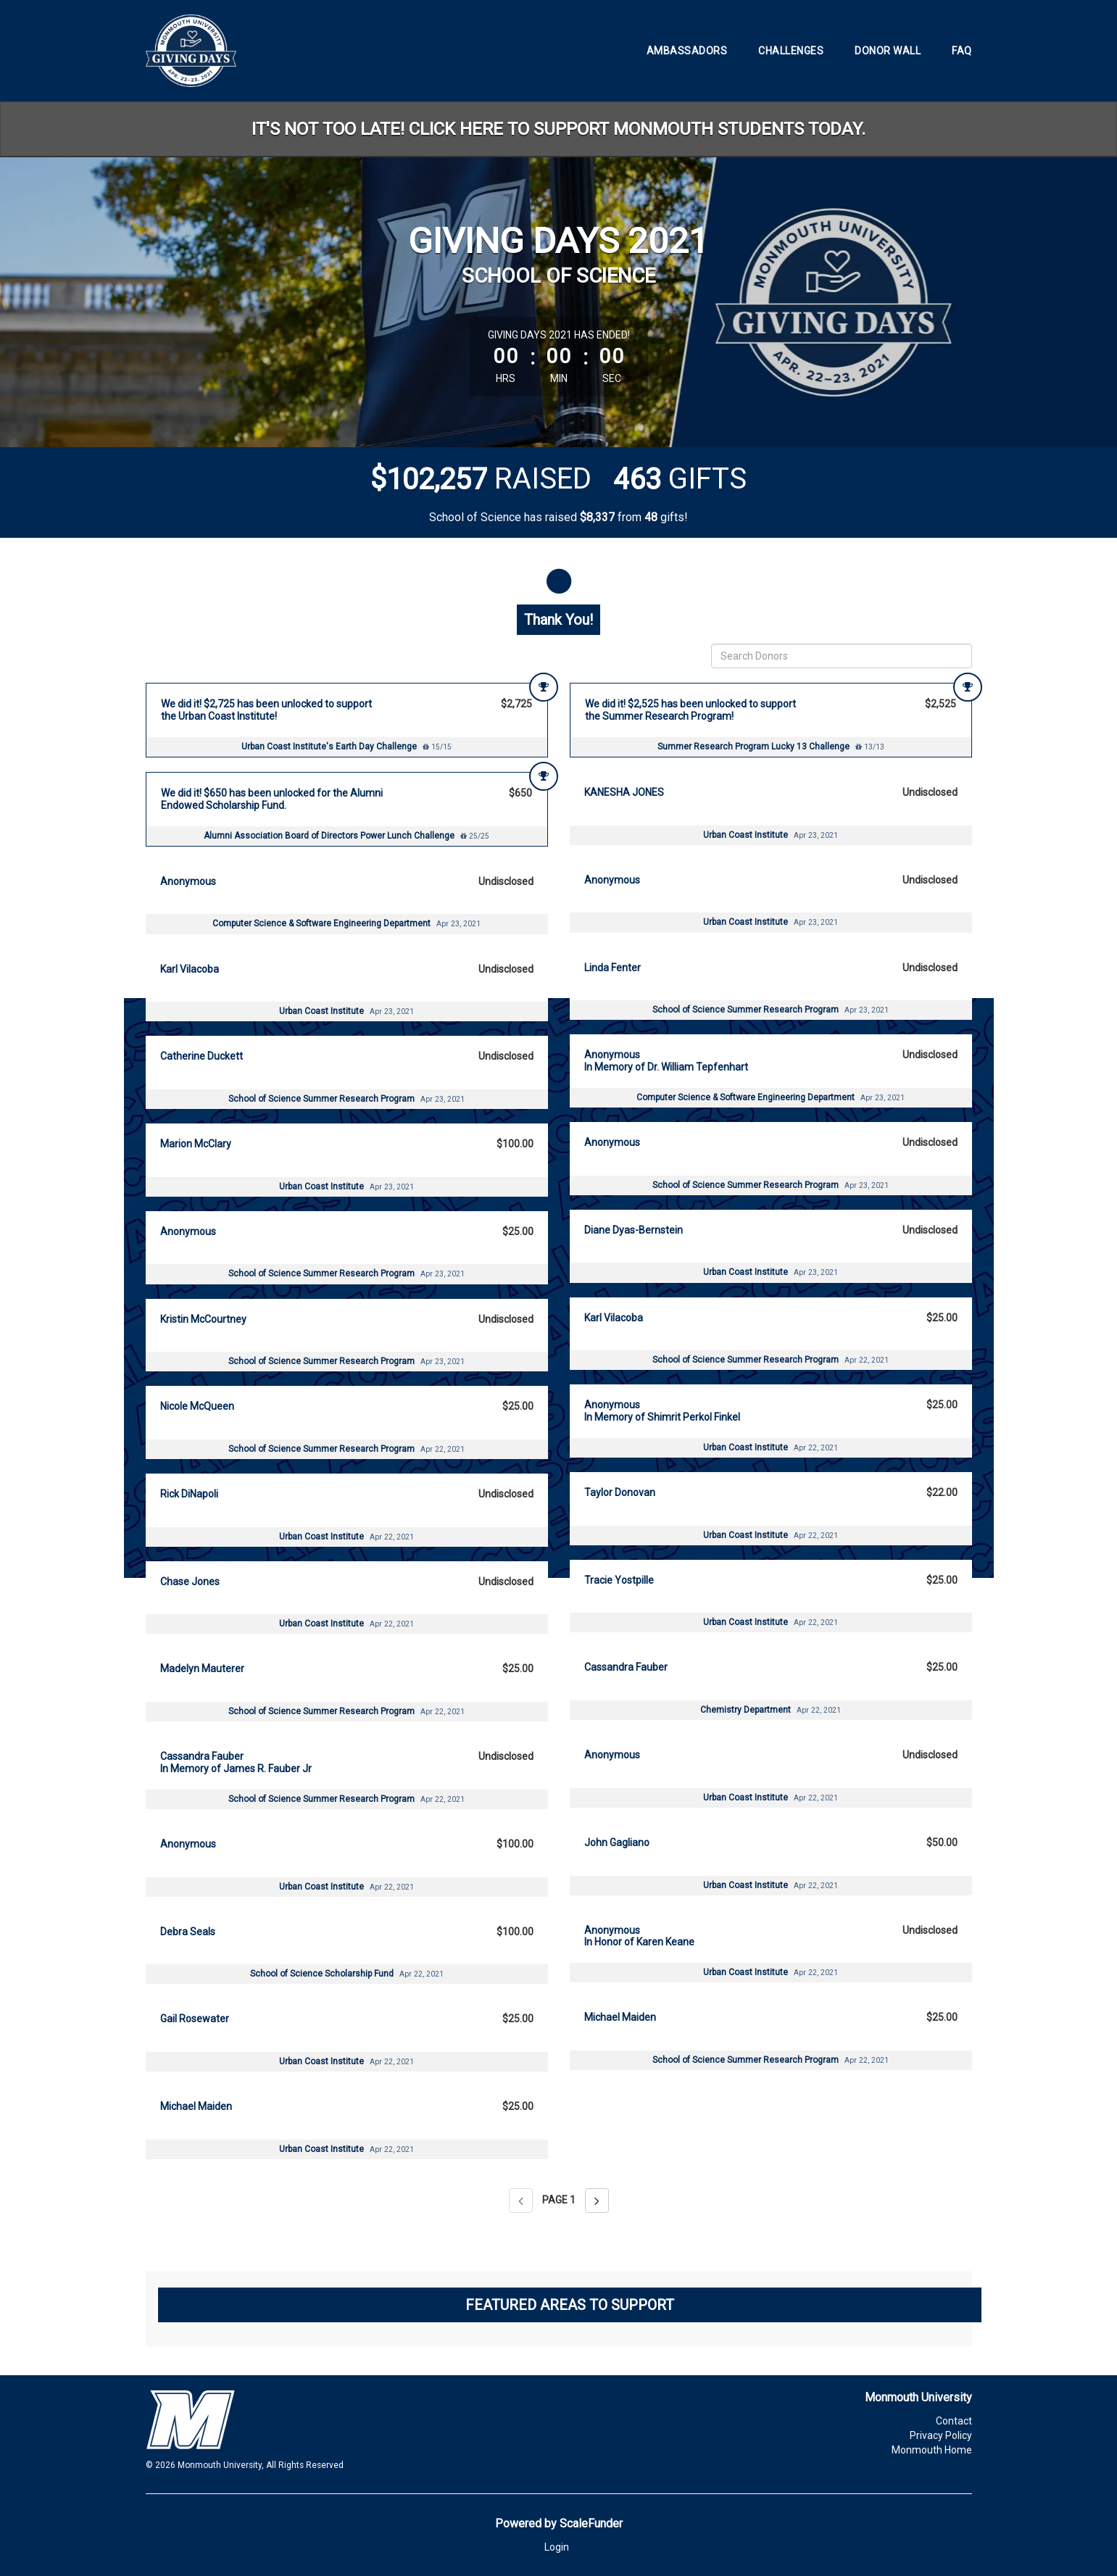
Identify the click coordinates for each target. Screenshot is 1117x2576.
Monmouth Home (932, 2450)
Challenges (790, 51)
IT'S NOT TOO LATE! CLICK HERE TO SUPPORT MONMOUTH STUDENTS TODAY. (558, 129)
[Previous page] (521, 2200)
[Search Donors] (841, 656)
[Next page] (597, 2200)
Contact (954, 2421)
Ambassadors (687, 51)
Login (556, 2547)
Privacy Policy (941, 2435)
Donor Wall (888, 51)
